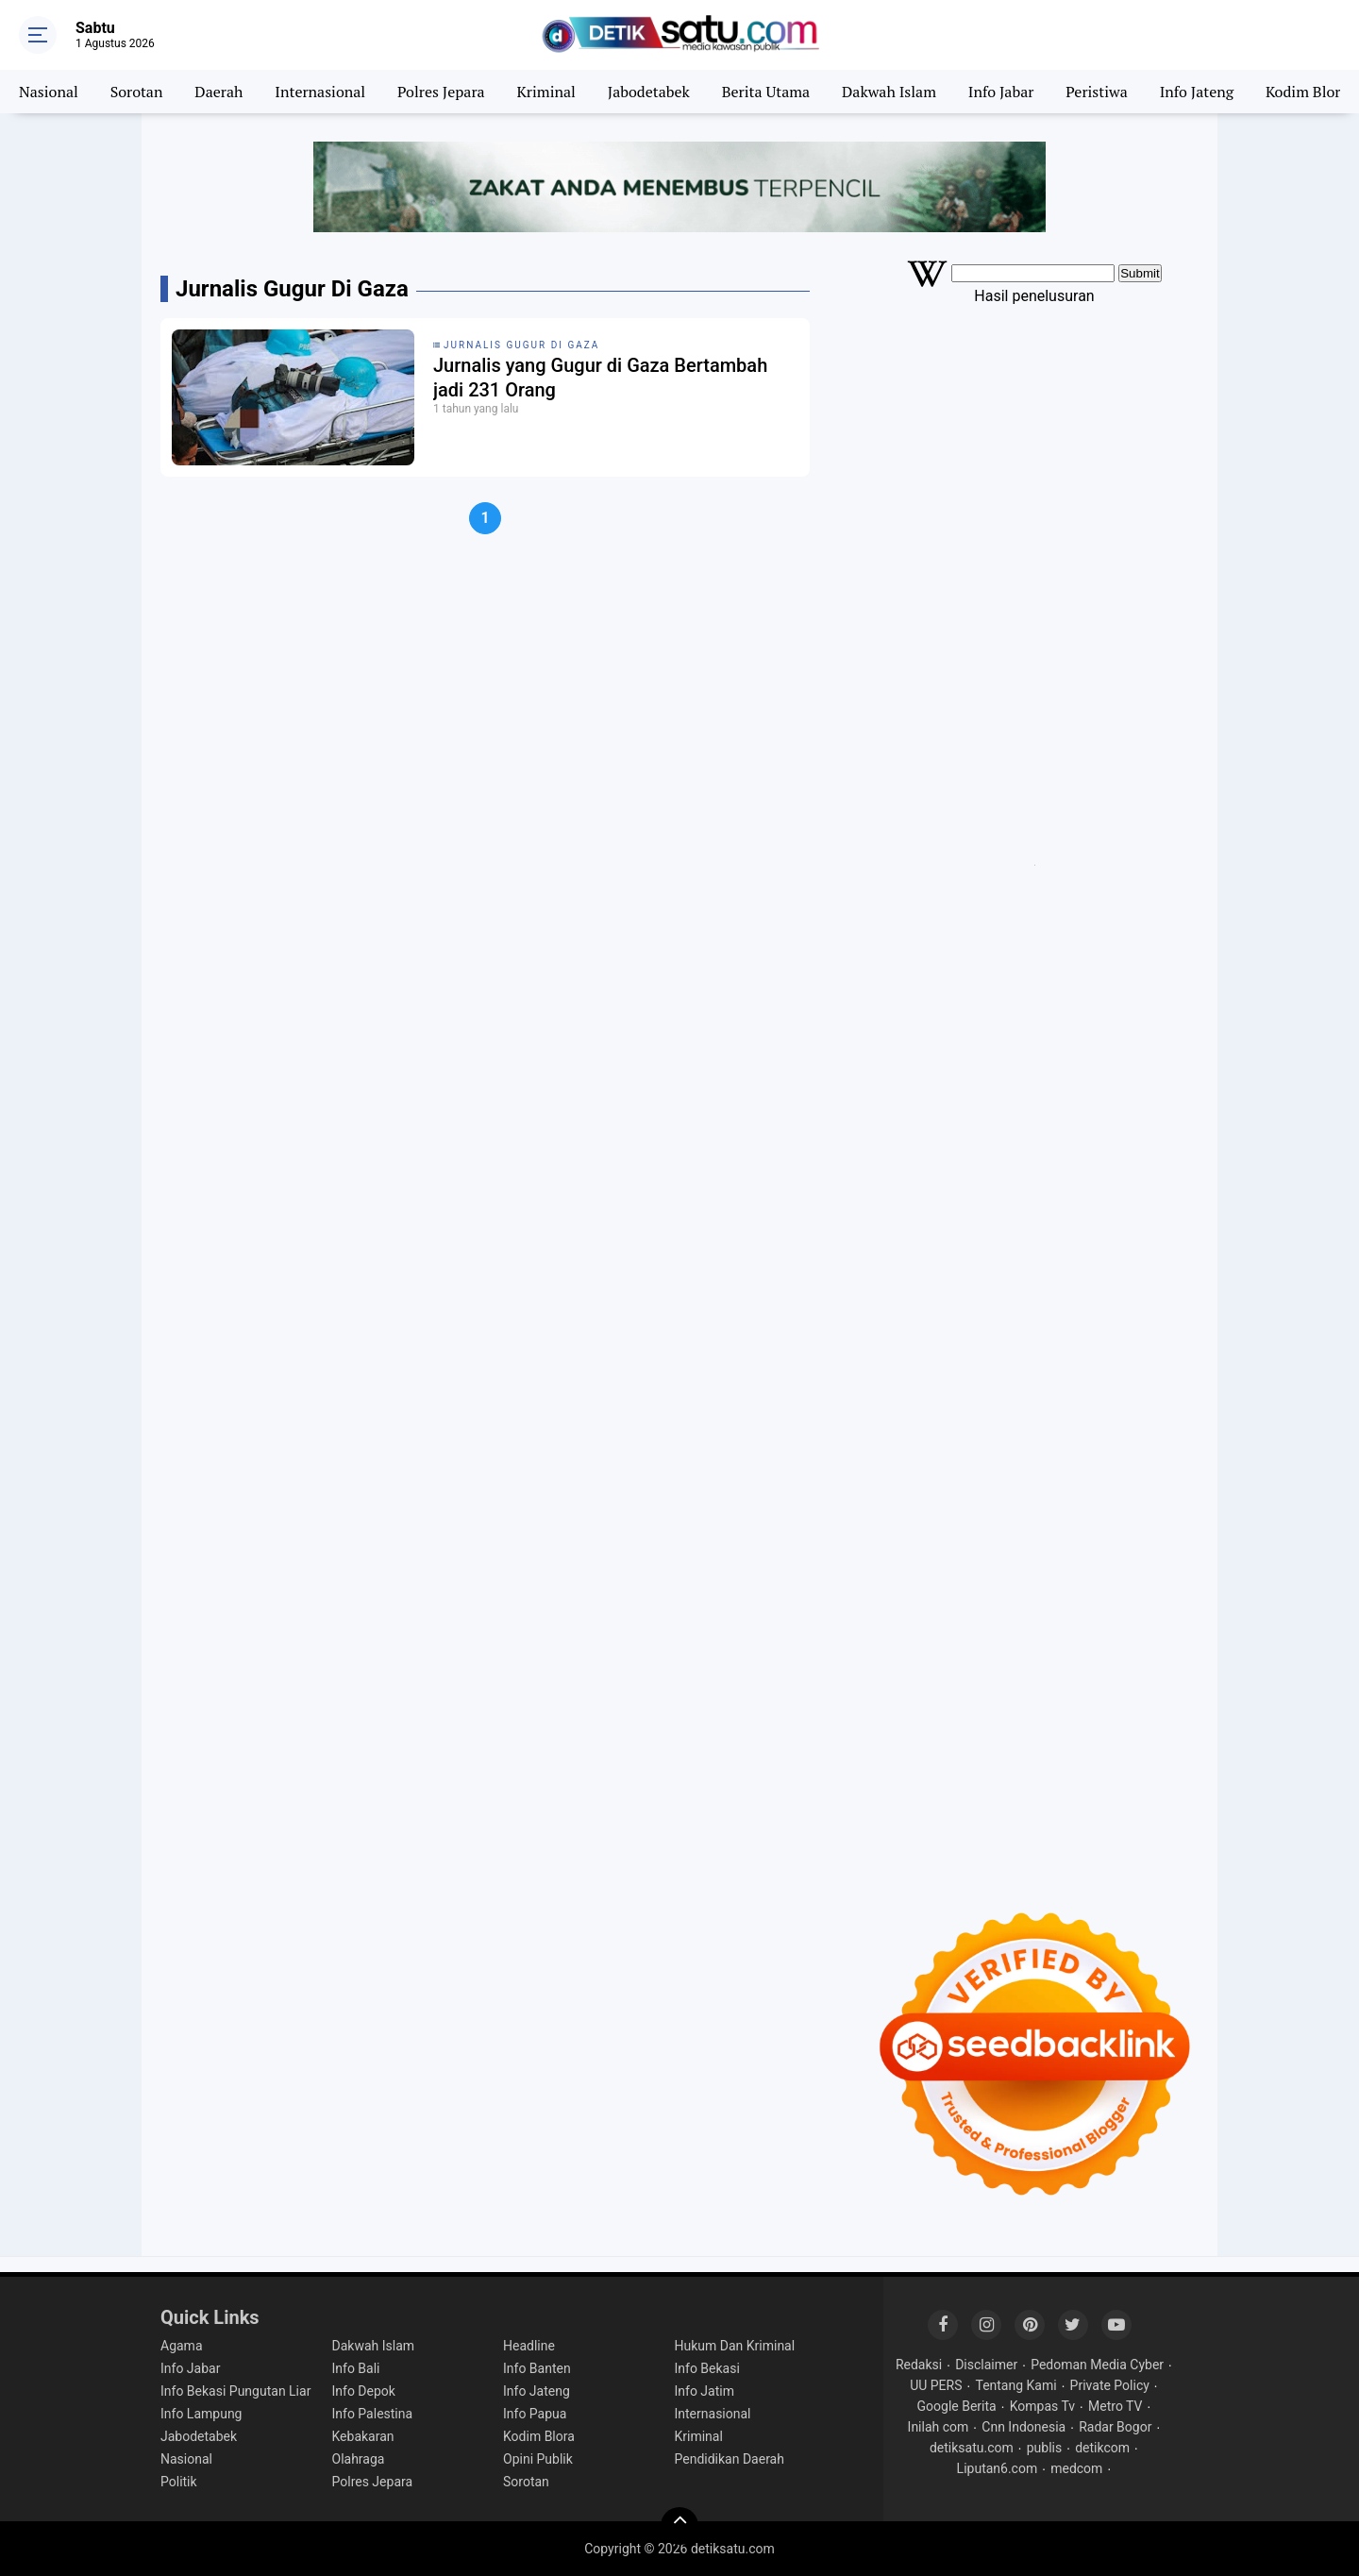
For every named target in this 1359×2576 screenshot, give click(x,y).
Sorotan (136, 91)
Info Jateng (1197, 91)
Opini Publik (538, 2459)
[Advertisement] (1034, 459)
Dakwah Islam (889, 91)
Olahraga (358, 2459)
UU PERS (936, 2385)
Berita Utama (766, 91)
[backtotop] (679, 2526)
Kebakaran (363, 2436)
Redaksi (919, 2364)
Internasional (320, 91)
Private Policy (1109, 2385)
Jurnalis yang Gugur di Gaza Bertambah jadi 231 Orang (600, 377)
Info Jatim (704, 2391)
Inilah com (938, 2426)
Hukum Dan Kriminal (735, 2345)
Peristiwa (1096, 91)
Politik (178, 2481)
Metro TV (1115, 2406)
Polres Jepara (441, 91)
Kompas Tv (1042, 2406)
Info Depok (363, 2391)
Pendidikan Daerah (729, 2459)
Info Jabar (1001, 91)
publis (1044, 2447)
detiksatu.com (972, 2447)
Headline (529, 2345)
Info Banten (537, 2368)
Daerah (218, 91)
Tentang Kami (1015, 2385)
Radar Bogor (1115, 2426)
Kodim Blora (1307, 91)
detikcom (1102, 2447)
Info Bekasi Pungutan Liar (235, 2391)
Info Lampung (201, 2413)
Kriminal (546, 91)
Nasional (48, 91)
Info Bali (356, 2368)
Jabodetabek (649, 91)
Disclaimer (986, 2364)
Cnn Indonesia (1023, 2426)
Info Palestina (372, 2413)
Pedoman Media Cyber (1097, 2364)
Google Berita (957, 2406)
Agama (181, 2345)
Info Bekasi (707, 2368)
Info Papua (534, 2413)
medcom (1076, 2468)
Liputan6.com (997, 2468)
